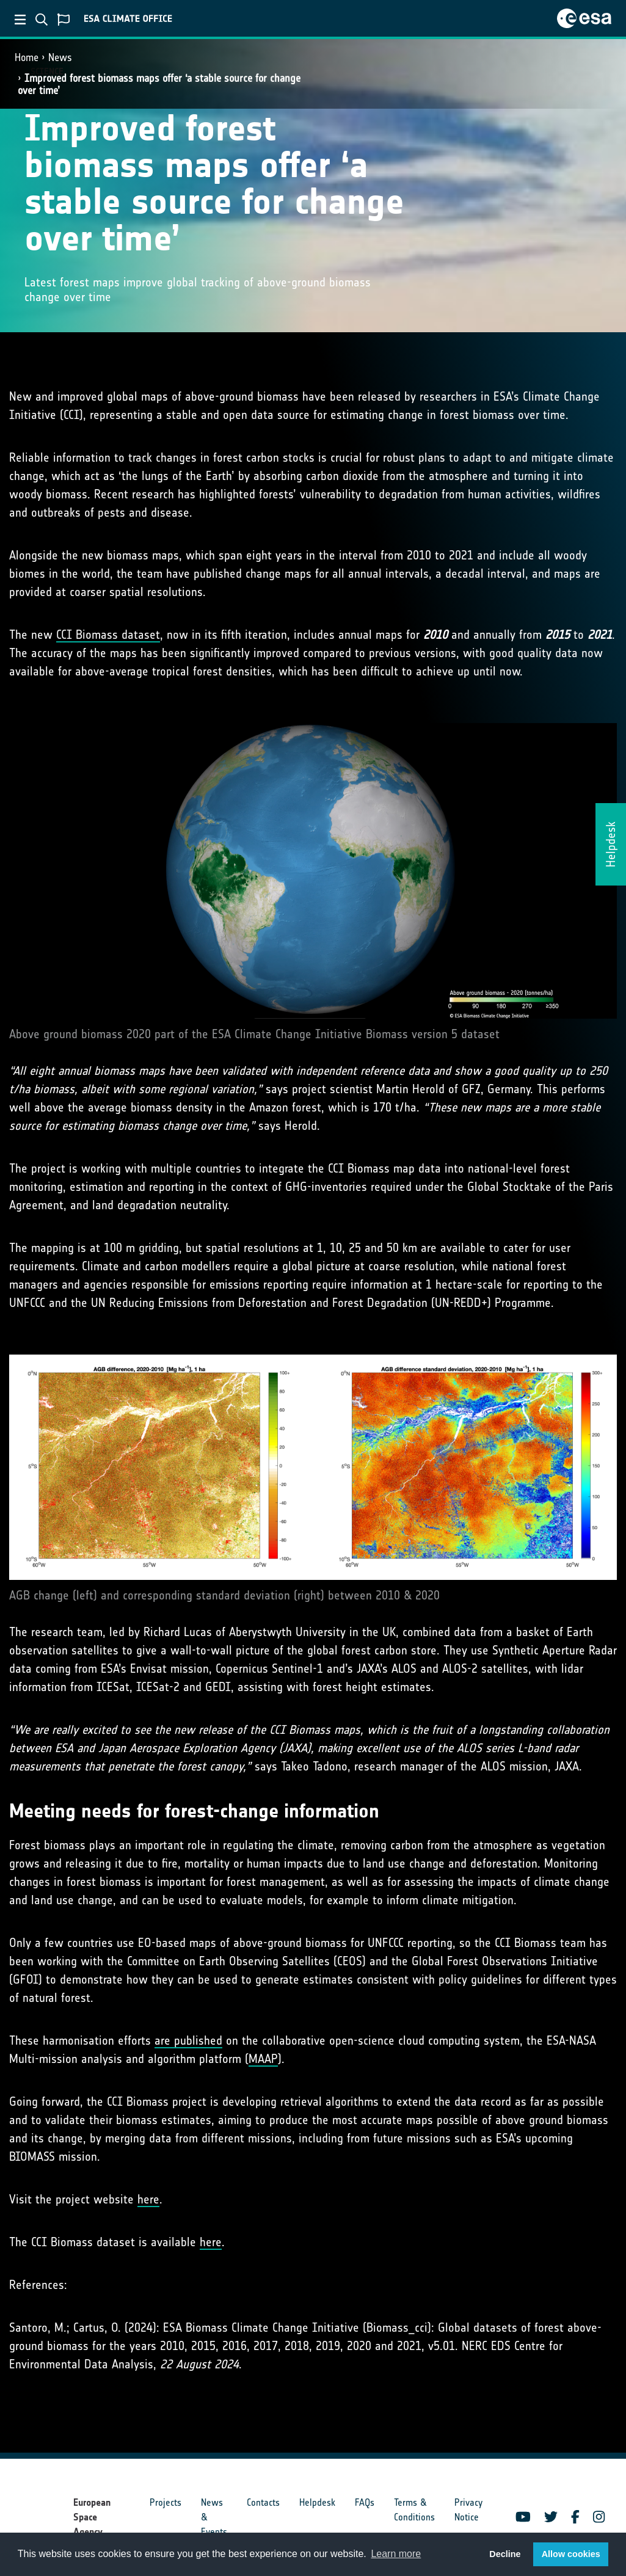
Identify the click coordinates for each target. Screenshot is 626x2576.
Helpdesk (317, 2502)
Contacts (263, 2502)
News (60, 57)
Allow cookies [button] (571, 2554)
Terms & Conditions (414, 2510)
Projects (165, 2502)
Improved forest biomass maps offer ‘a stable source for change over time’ (159, 84)
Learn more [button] (396, 2554)
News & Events (214, 2517)
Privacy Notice (468, 2510)
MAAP (263, 2058)
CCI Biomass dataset (108, 634)
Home (26, 57)
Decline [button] (504, 2554)
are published (188, 2040)
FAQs (364, 2502)
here (148, 2199)
